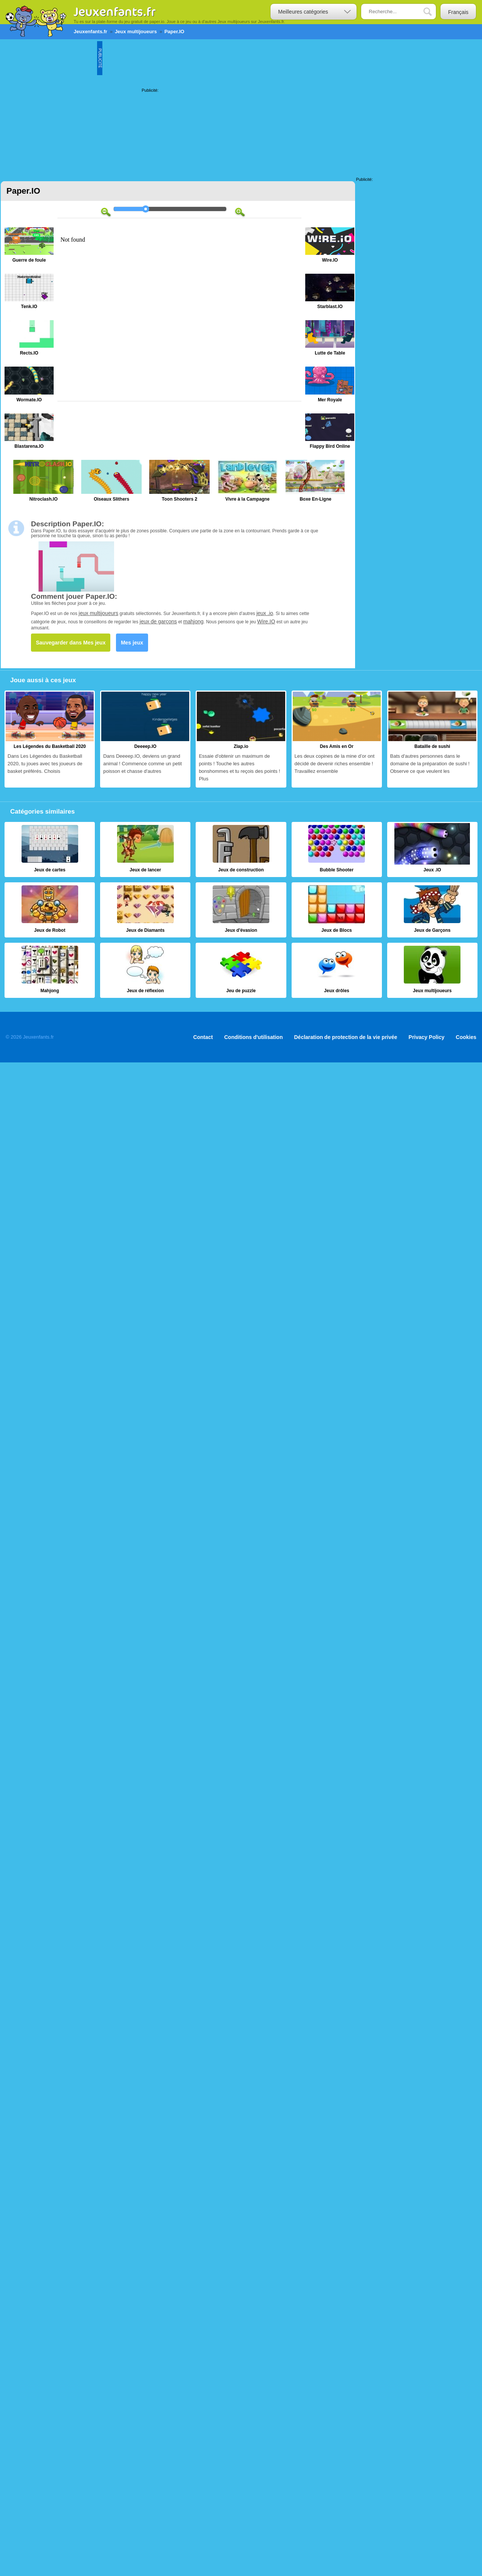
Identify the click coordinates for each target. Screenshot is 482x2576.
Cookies (466, 1037)
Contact (203, 1037)
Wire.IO (266, 621)
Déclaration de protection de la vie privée (345, 1037)
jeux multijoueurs (98, 613)
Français (458, 12)
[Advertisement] (71, 106)
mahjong (193, 621)
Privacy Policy (427, 1037)
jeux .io (264, 613)
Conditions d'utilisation (253, 1037)
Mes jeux (132, 643)
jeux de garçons (158, 621)
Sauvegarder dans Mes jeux (70, 643)
